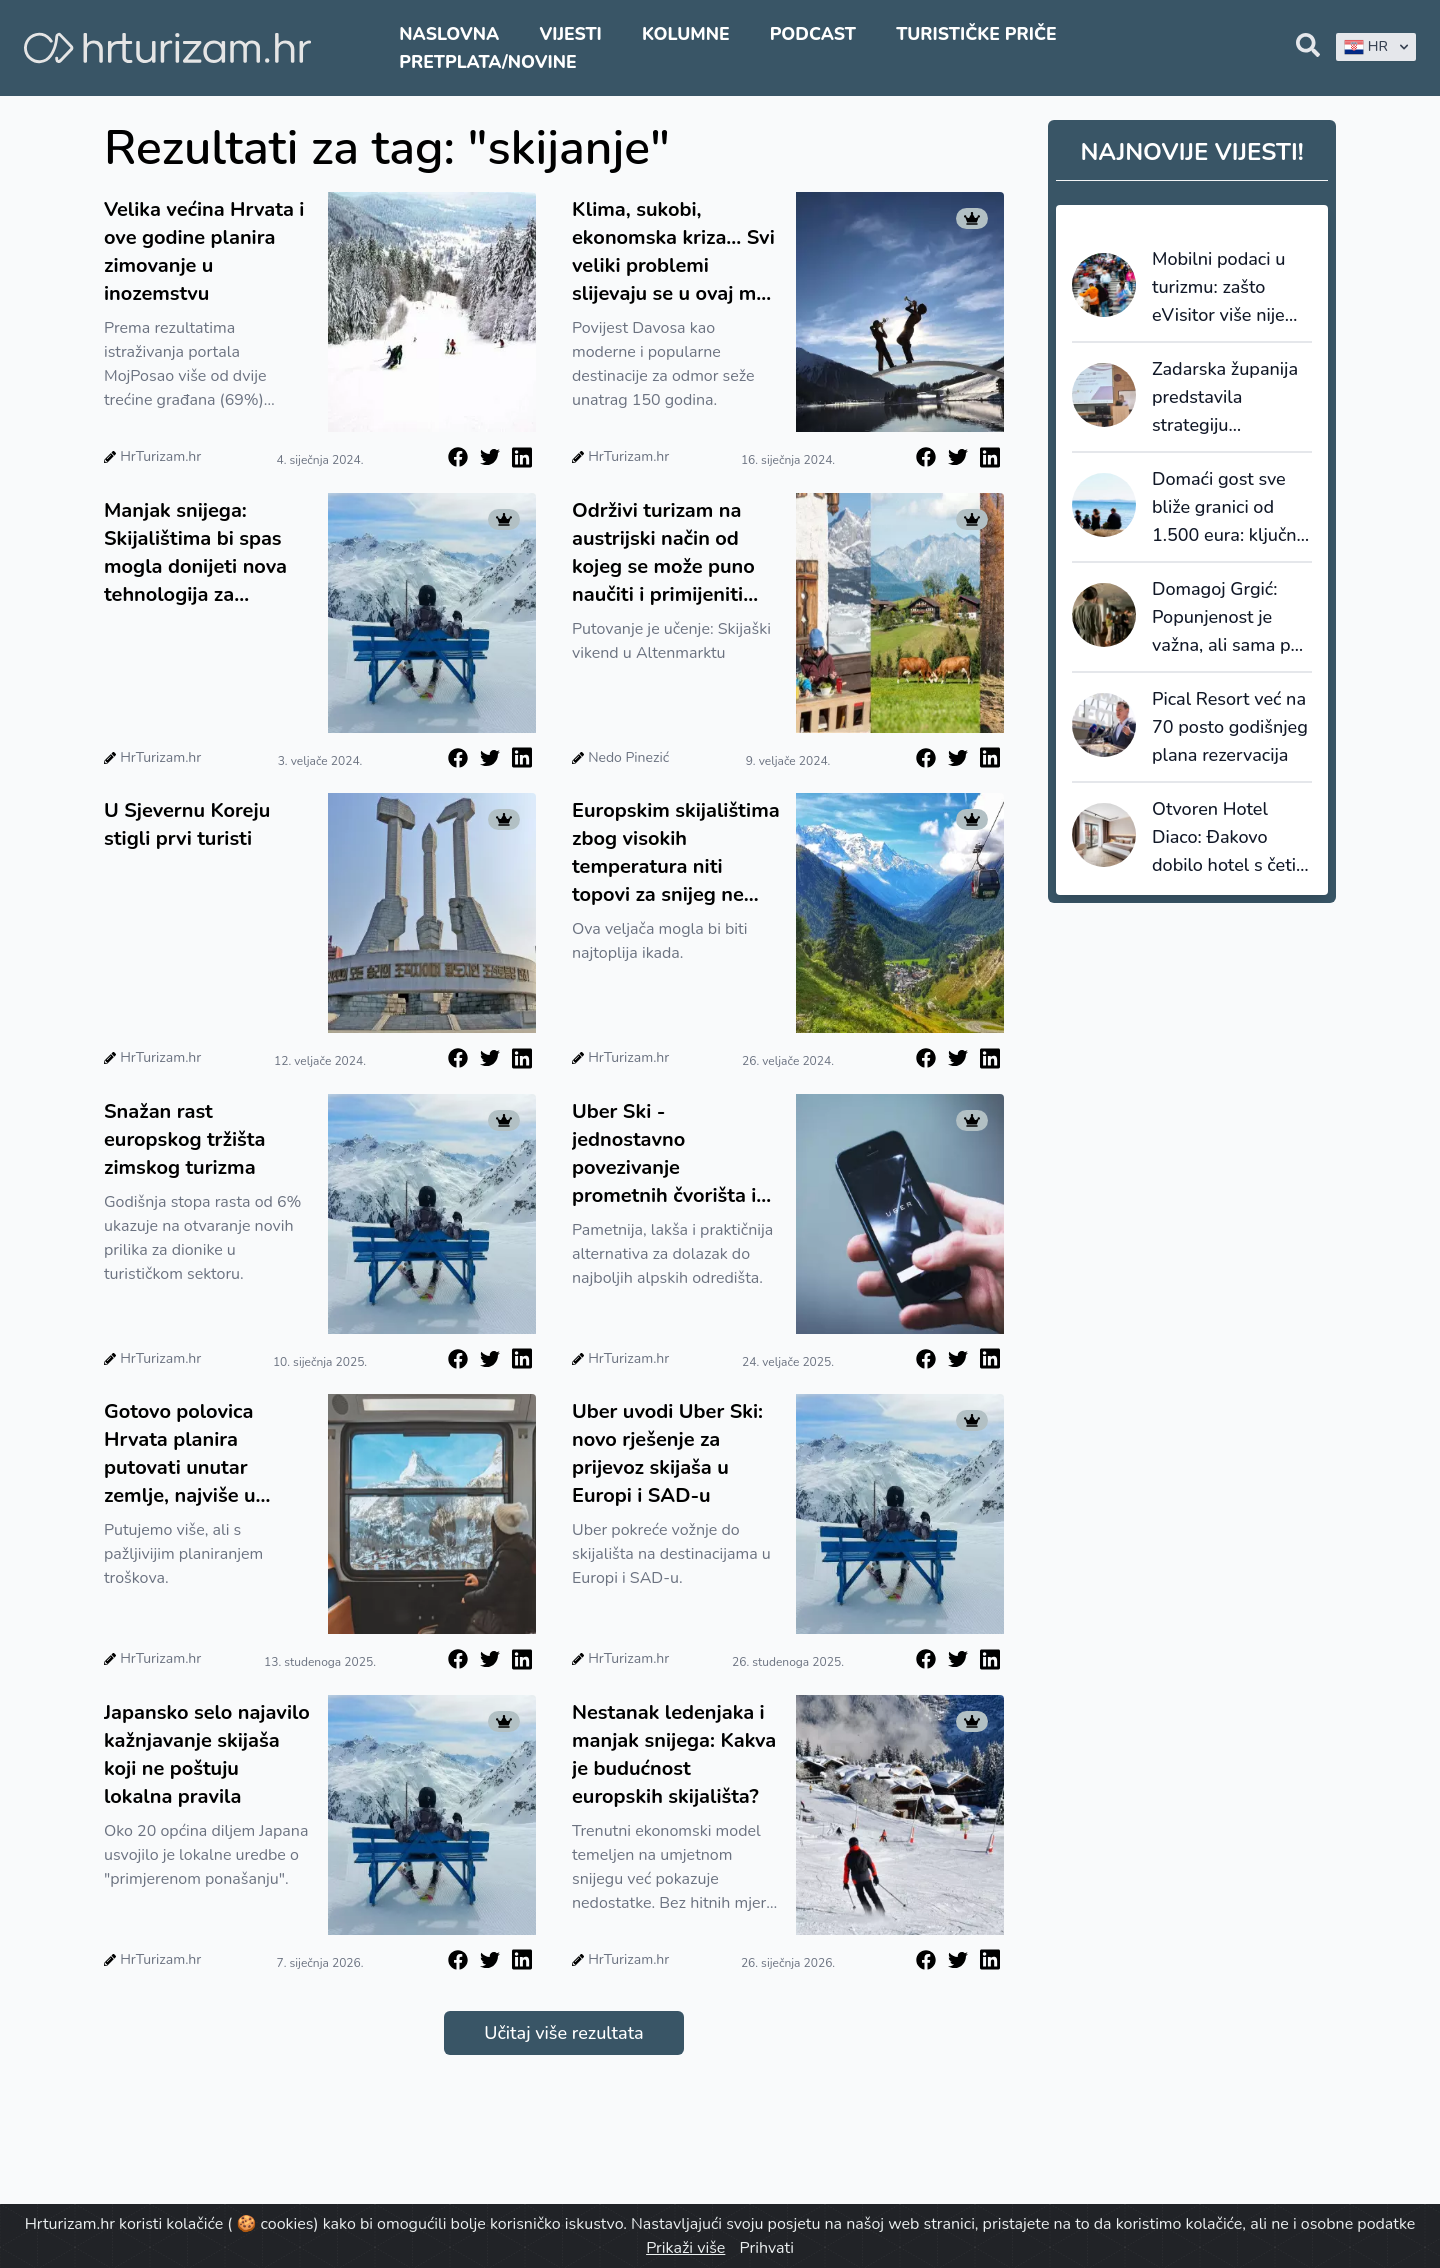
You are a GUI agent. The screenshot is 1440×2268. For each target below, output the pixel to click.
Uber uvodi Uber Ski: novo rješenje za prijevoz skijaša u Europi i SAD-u (667, 1453)
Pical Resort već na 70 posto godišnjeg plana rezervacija (1230, 727)
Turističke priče (976, 34)
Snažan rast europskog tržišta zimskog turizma (184, 1139)
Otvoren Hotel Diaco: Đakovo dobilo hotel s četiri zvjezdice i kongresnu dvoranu (1230, 838)
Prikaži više (685, 2248)
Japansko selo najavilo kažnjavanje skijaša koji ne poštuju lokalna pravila (207, 1754)
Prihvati (766, 2248)
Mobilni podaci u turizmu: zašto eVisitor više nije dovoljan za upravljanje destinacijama (1218, 288)
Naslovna (449, 34)
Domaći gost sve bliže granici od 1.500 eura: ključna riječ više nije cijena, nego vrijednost (1231, 508)
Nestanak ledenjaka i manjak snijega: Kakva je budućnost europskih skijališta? (674, 1754)
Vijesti (570, 34)
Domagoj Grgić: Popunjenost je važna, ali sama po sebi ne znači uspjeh (1226, 618)
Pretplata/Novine (487, 62)
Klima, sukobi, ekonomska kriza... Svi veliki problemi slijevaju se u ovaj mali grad (675, 252)
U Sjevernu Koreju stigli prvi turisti (187, 824)
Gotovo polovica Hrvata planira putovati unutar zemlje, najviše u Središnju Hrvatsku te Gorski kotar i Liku (204, 1454)
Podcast (813, 34)
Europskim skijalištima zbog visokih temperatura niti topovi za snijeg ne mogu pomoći (676, 853)
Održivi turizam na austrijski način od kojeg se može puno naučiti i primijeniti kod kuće (663, 553)
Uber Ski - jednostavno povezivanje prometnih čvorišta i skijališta (664, 1154)
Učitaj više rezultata (563, 2033)
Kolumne (686, 34)
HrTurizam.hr (160, 456)
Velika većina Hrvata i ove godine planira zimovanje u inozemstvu (204, 251)
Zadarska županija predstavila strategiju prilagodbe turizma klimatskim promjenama (1229, 398)
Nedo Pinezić (628, 757)
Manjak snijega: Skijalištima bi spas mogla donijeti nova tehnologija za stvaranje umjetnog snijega (195, 553)
